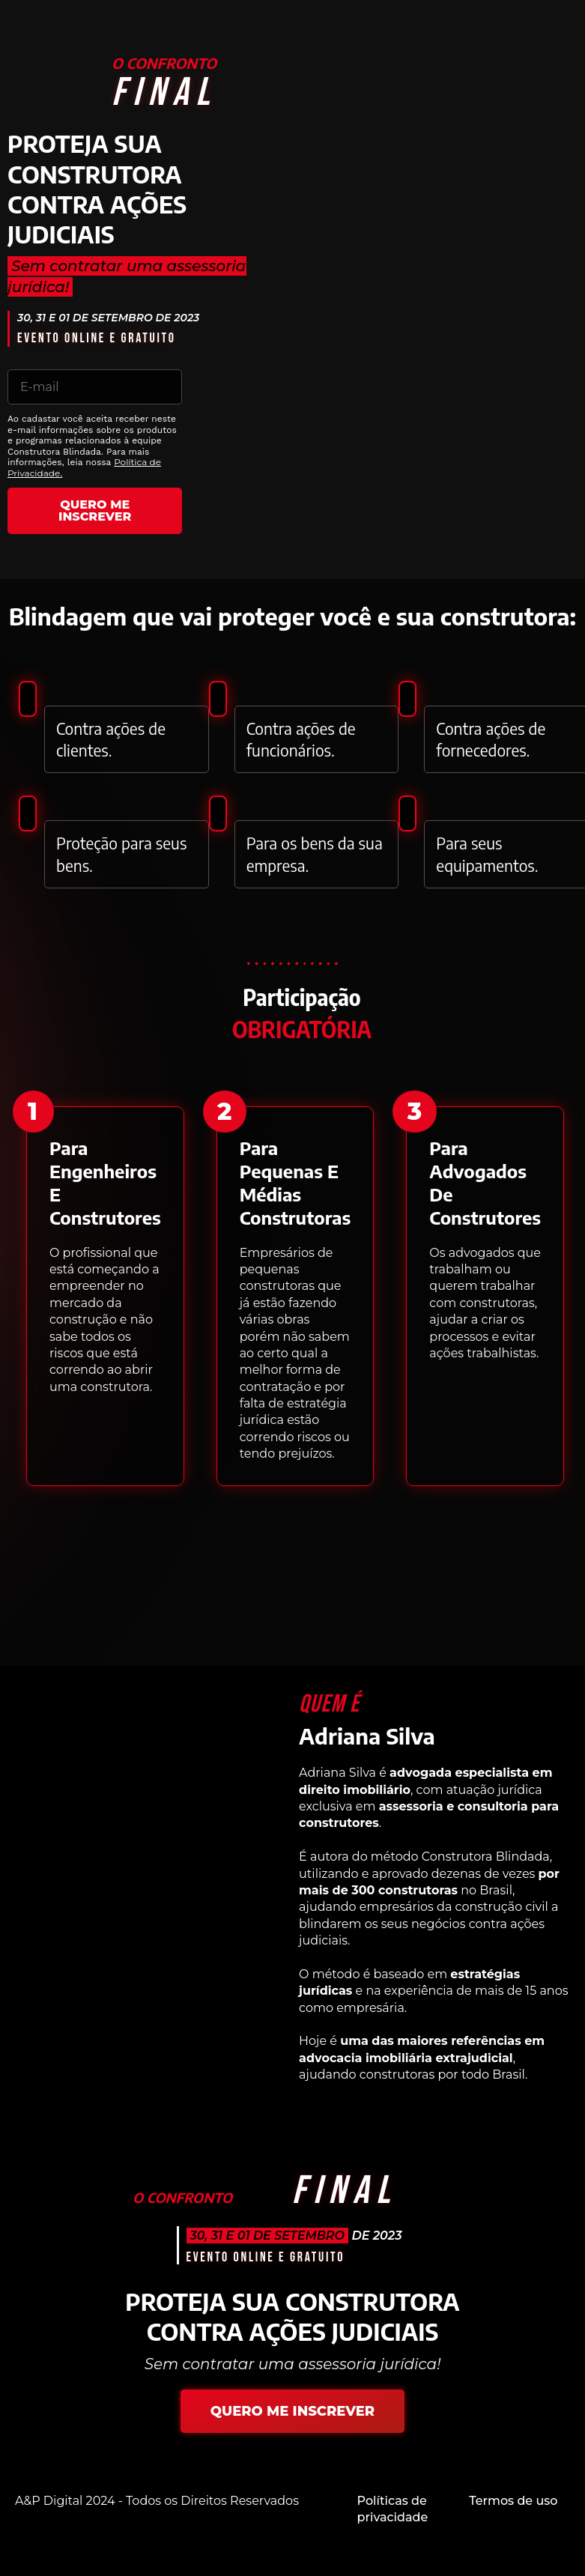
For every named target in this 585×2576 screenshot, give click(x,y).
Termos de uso (513, 2501)
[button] (34, 1112)
